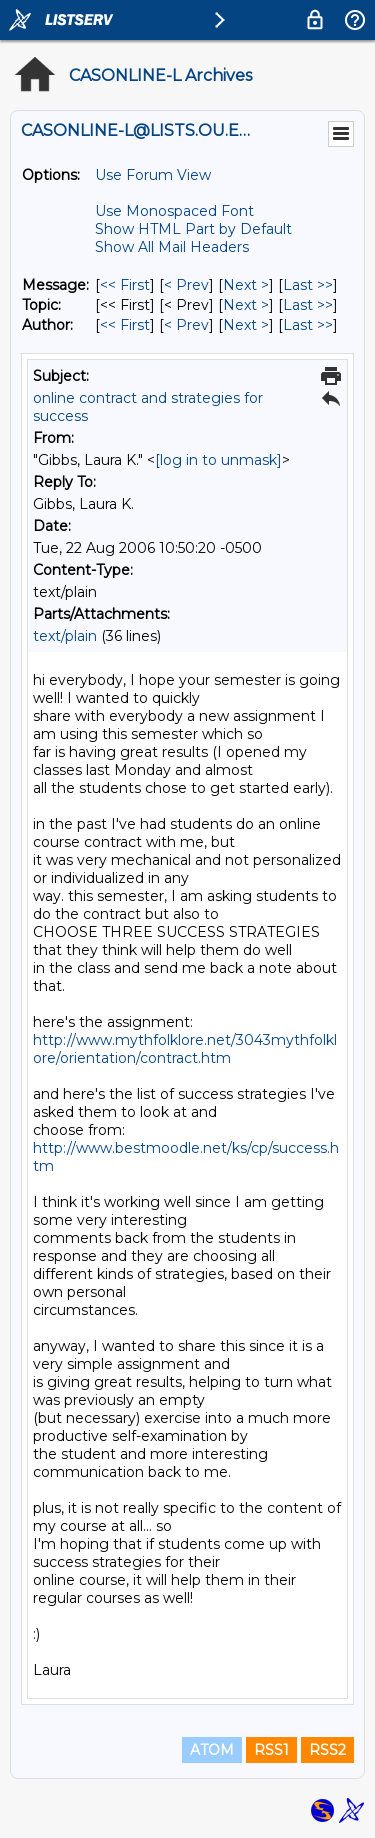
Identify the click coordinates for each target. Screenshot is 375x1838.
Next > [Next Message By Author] (246, 325)
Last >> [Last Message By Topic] (308, 305)
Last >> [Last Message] (308, 285)
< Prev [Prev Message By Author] (186, 325)
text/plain (65, 636)
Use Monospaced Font (174, 211)
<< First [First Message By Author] (125, 325)
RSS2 (327, 1750)
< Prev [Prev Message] (186, 285)
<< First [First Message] (125, 285)
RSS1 (271, 1750)
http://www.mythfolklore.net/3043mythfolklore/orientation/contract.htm (185, 1049)
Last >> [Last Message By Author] (308, 325)
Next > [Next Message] (246, 285)
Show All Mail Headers (172, 247)
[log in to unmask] (218, 460)
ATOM (212, 1750)
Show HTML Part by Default (193, 229)
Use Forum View (153, 175)
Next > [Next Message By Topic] (246, 305)
